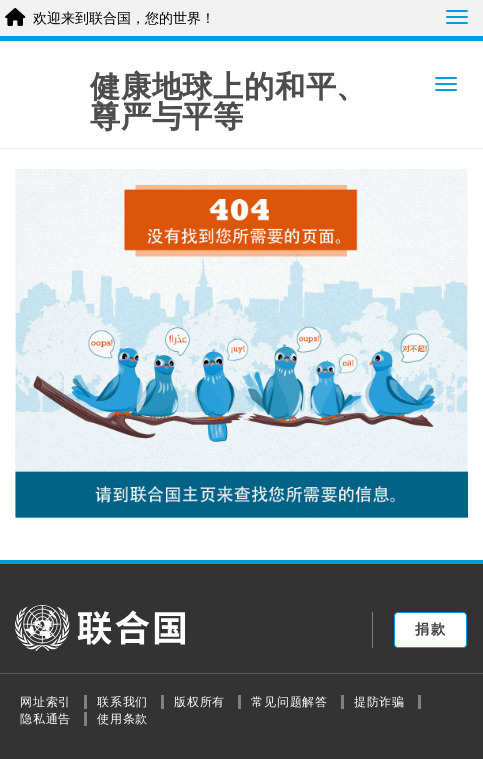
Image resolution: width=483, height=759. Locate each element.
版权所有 (199, 702)
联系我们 (122, 702)
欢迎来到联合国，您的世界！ (124, 18)
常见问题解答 (289, 702)
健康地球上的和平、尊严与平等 (228, 102)
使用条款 (122, 719)
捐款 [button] (430, 629)
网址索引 (45, 702)
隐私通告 (45, 719)
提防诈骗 (379, 702)
